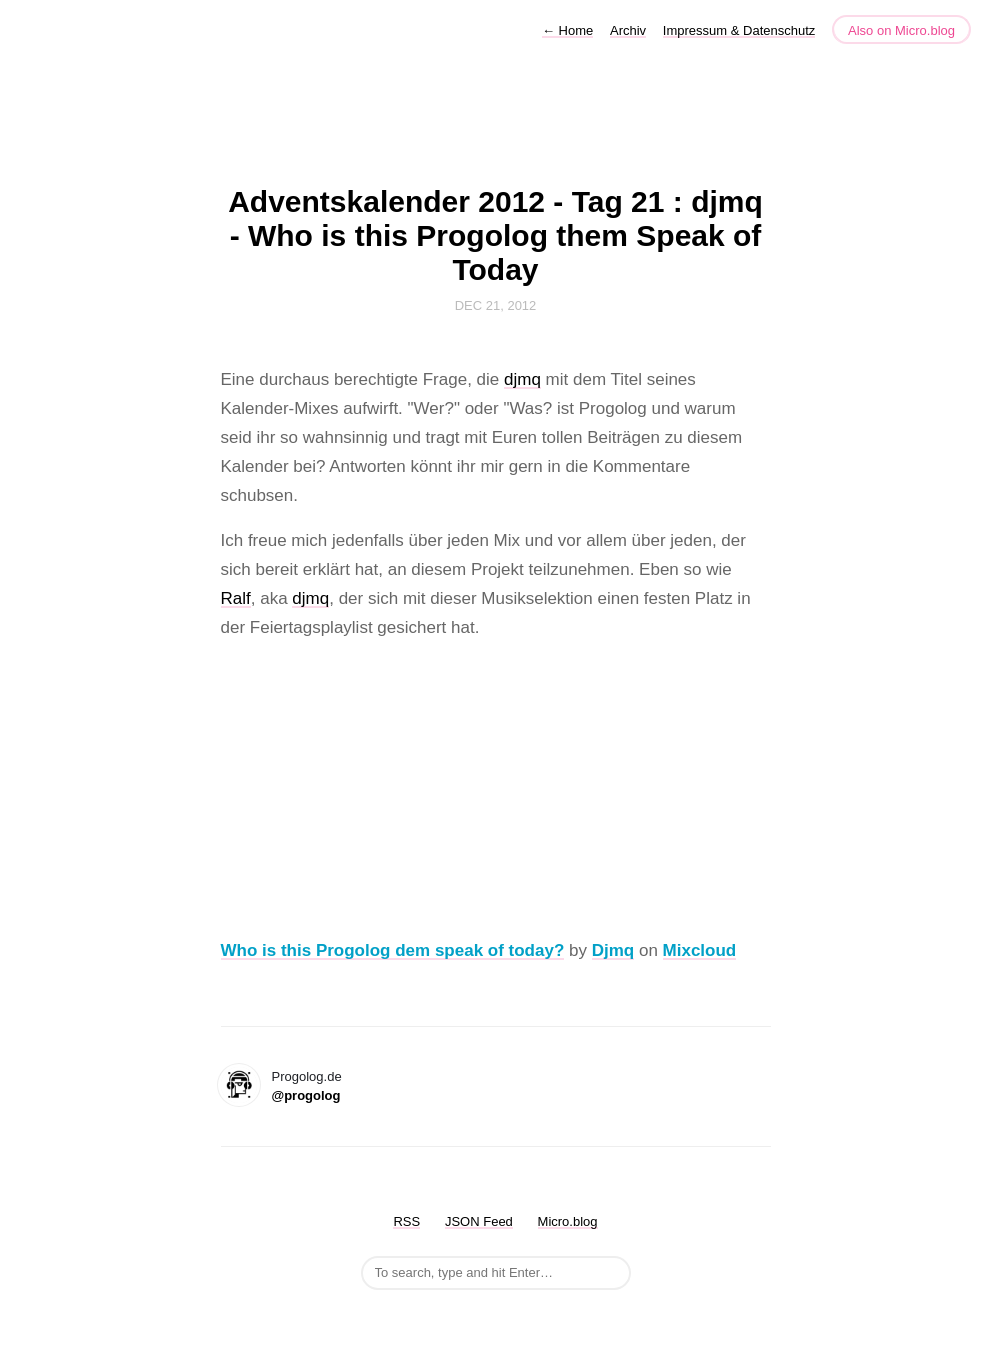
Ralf (236, 598)
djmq (522, 379)
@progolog (306, 1095)
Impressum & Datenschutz (739, 30)
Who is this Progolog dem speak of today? (393, 950)
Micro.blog (568, 1221)
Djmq (613, 950)
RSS (406, 1221)
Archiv (628, 30)
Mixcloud (700, 950)
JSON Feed (479, 1221)
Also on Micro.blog (901, 30)
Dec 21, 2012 (496, 305)
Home (567, 30)
